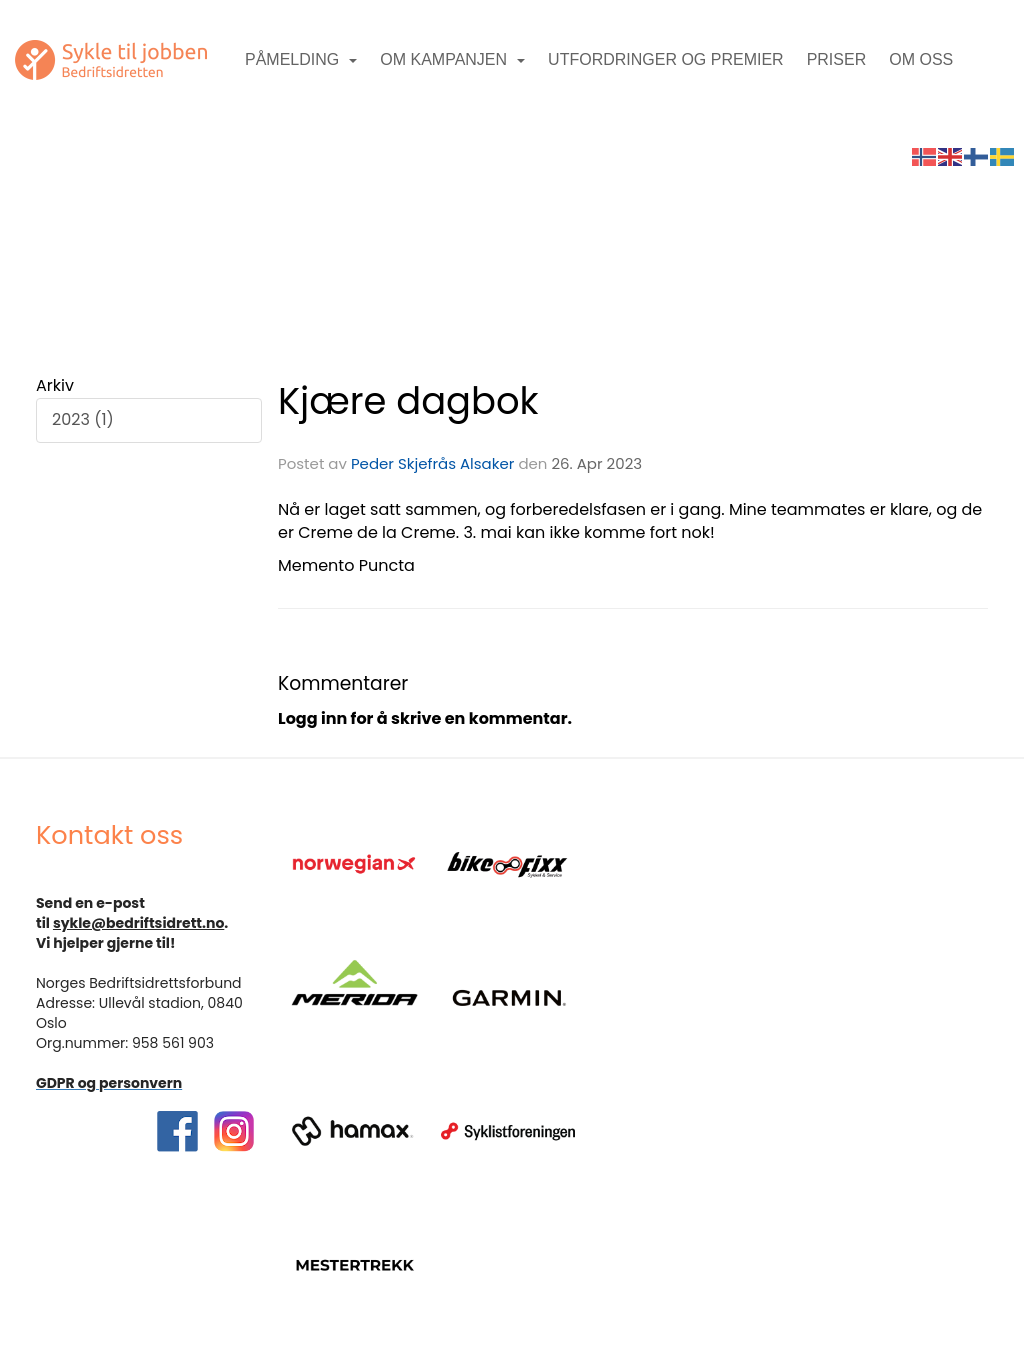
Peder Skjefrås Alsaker (432, 463)
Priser (837, 59)
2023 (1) (83, 419)
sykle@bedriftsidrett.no (138, 923)
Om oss (921, 59)
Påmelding (301, 59)
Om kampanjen (452, 59)
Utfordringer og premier (666, 59)
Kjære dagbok (408, 401)
